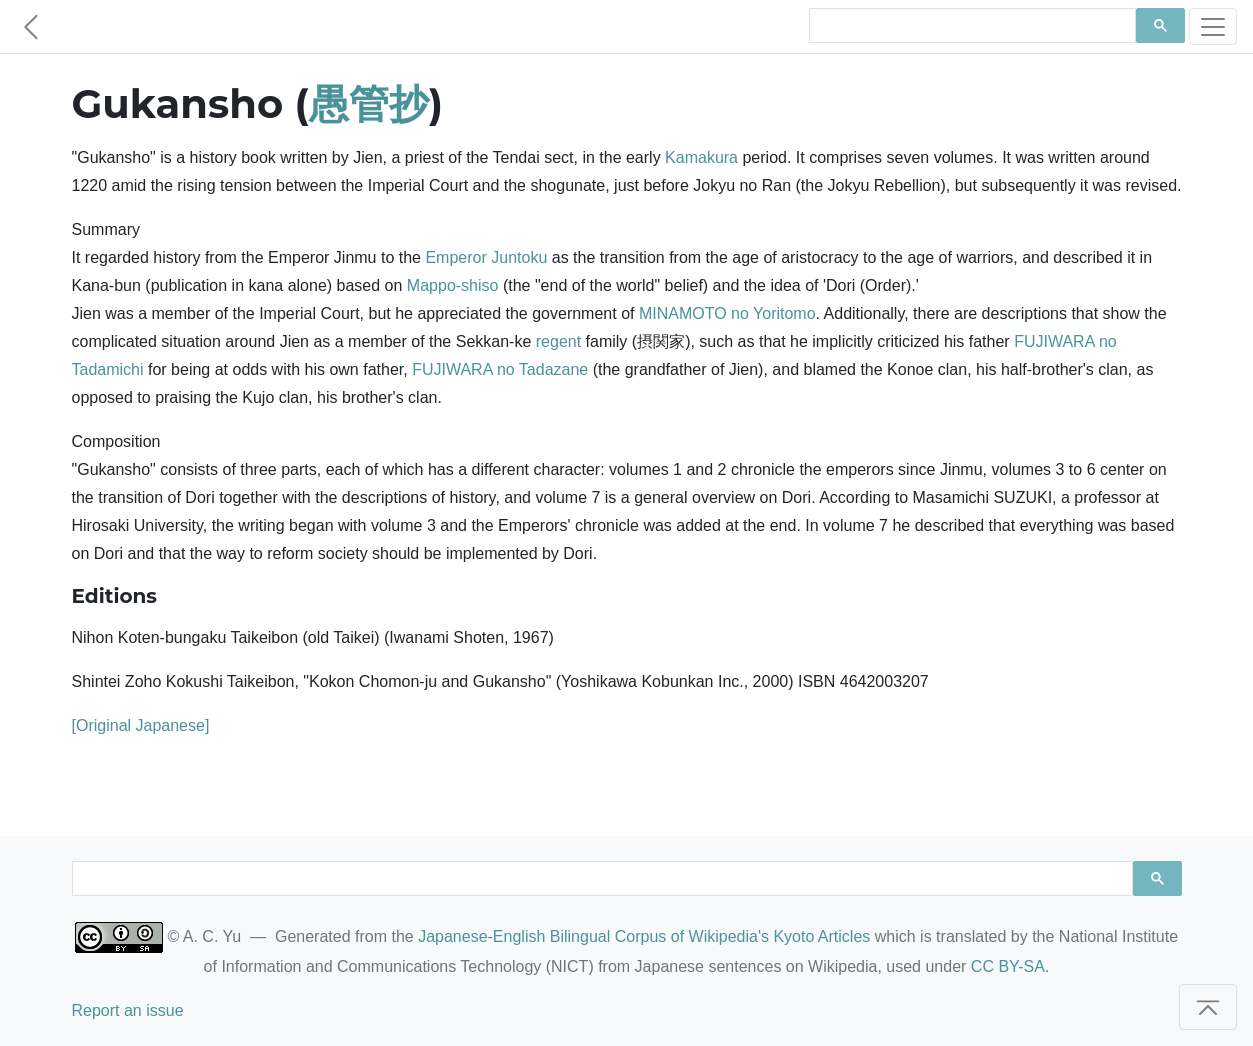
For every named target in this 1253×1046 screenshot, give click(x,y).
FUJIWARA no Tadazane (500, 369)
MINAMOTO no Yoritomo (727, 313)
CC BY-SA (1008, 966)
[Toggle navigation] (1213, 26)
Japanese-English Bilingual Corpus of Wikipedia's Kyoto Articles (644, 936)
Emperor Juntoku (486, 257)
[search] (970, 26)
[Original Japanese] (141, 725)
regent (558, 341)
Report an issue (128, 1010)
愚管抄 (369, 103)
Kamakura (701, 157)
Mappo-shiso (453, 285)
